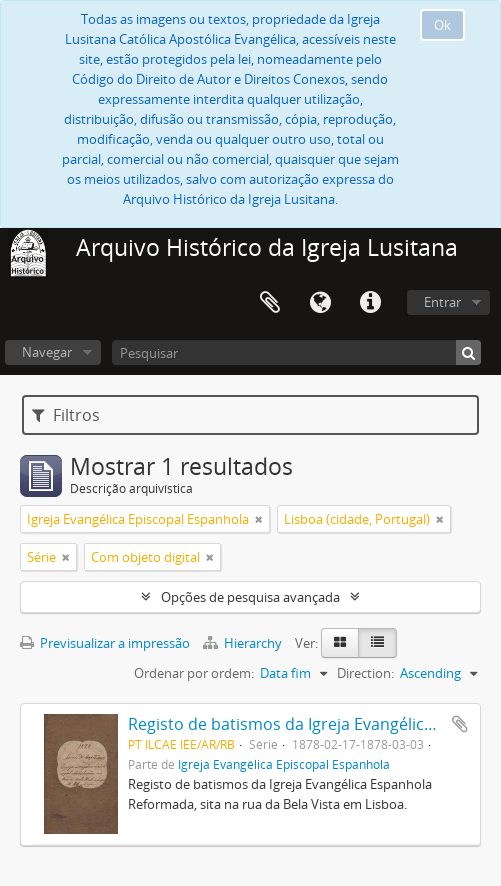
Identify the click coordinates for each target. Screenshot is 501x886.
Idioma (320, 303)
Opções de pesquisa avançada (250, 597)
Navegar (47, 352)
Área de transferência (270, 303)
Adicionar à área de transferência (460, 724)
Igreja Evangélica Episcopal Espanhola (284, 764)
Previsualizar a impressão (105, 643)
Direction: (365, 673)
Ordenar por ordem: (194, 673)
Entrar (442, 302)
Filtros (66, 415)
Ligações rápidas (370, 303)
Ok (442, 25)
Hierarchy (244, 643)
